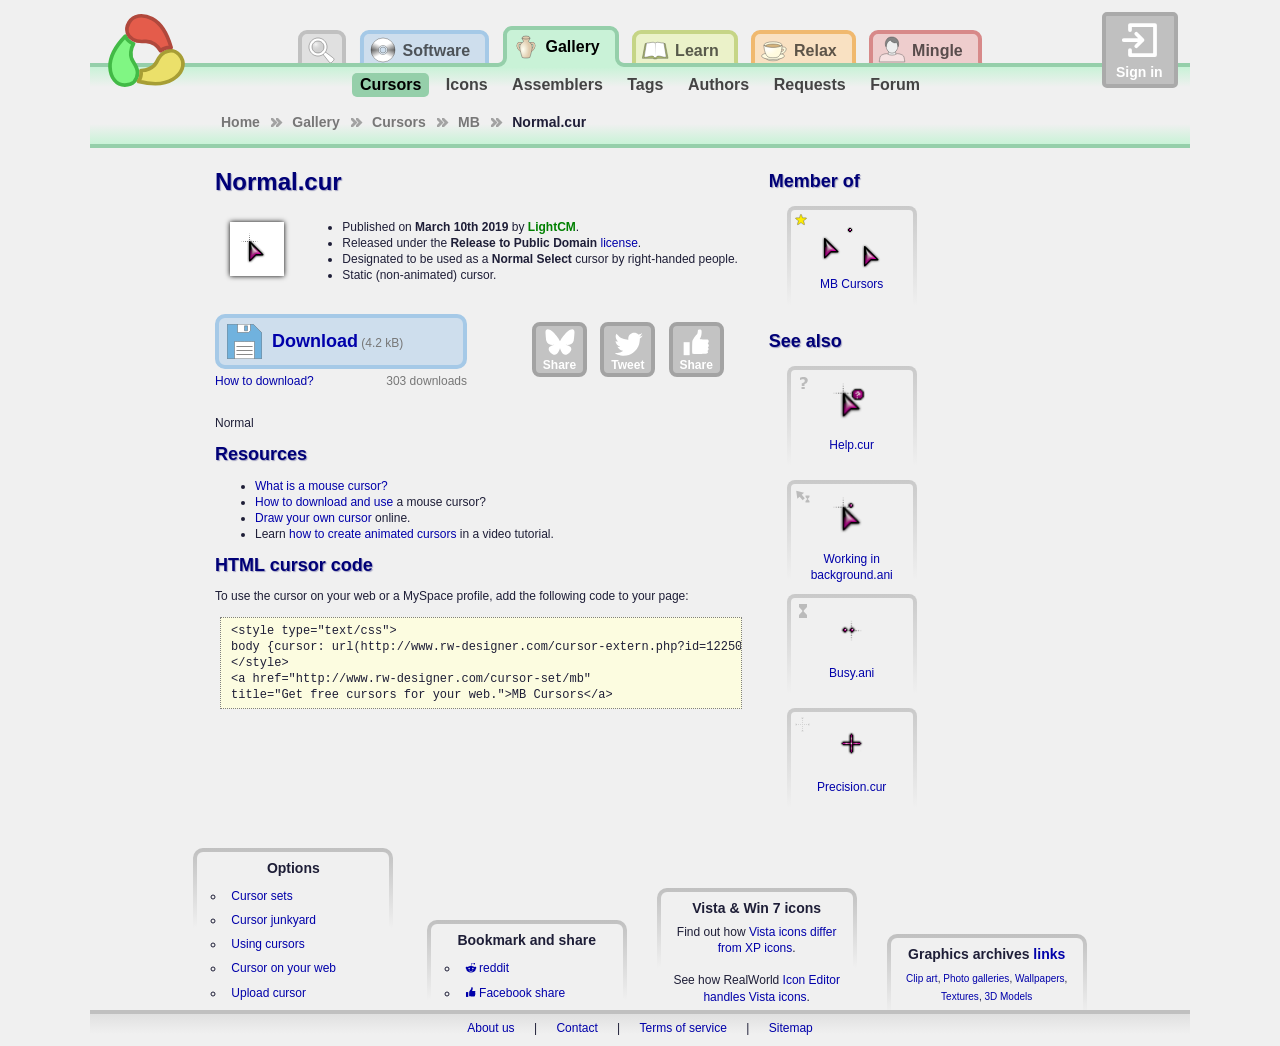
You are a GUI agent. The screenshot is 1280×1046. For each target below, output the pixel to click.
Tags (645, 84)
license (618, 243)
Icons (467, 84)
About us (490, 1028)
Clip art (922, 978)
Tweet (627, 349)
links (1049, 954)
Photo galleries (976, 978)
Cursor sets (261, 896)
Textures (960, 996)
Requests (810, 84)
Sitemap (791, 1028)
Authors (718, 84)
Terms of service (683, 1028)
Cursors (390, 84)
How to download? (264, 381)
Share (559, 349)
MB (469, 122)
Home (240, 122)
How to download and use (324, 502)
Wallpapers (1040, 978)
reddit (487, 968)
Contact (576, 1028)
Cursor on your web (283, 968)
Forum (895, 84)
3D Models (1008, 996)
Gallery (315, 122)
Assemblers (557, 84)
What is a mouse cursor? (321, 486)
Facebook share (515, 993)
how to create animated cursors (372, 534)
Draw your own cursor (313, 518)
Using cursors (267, 944)
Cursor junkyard (273, 920)
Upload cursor (268, 993)
